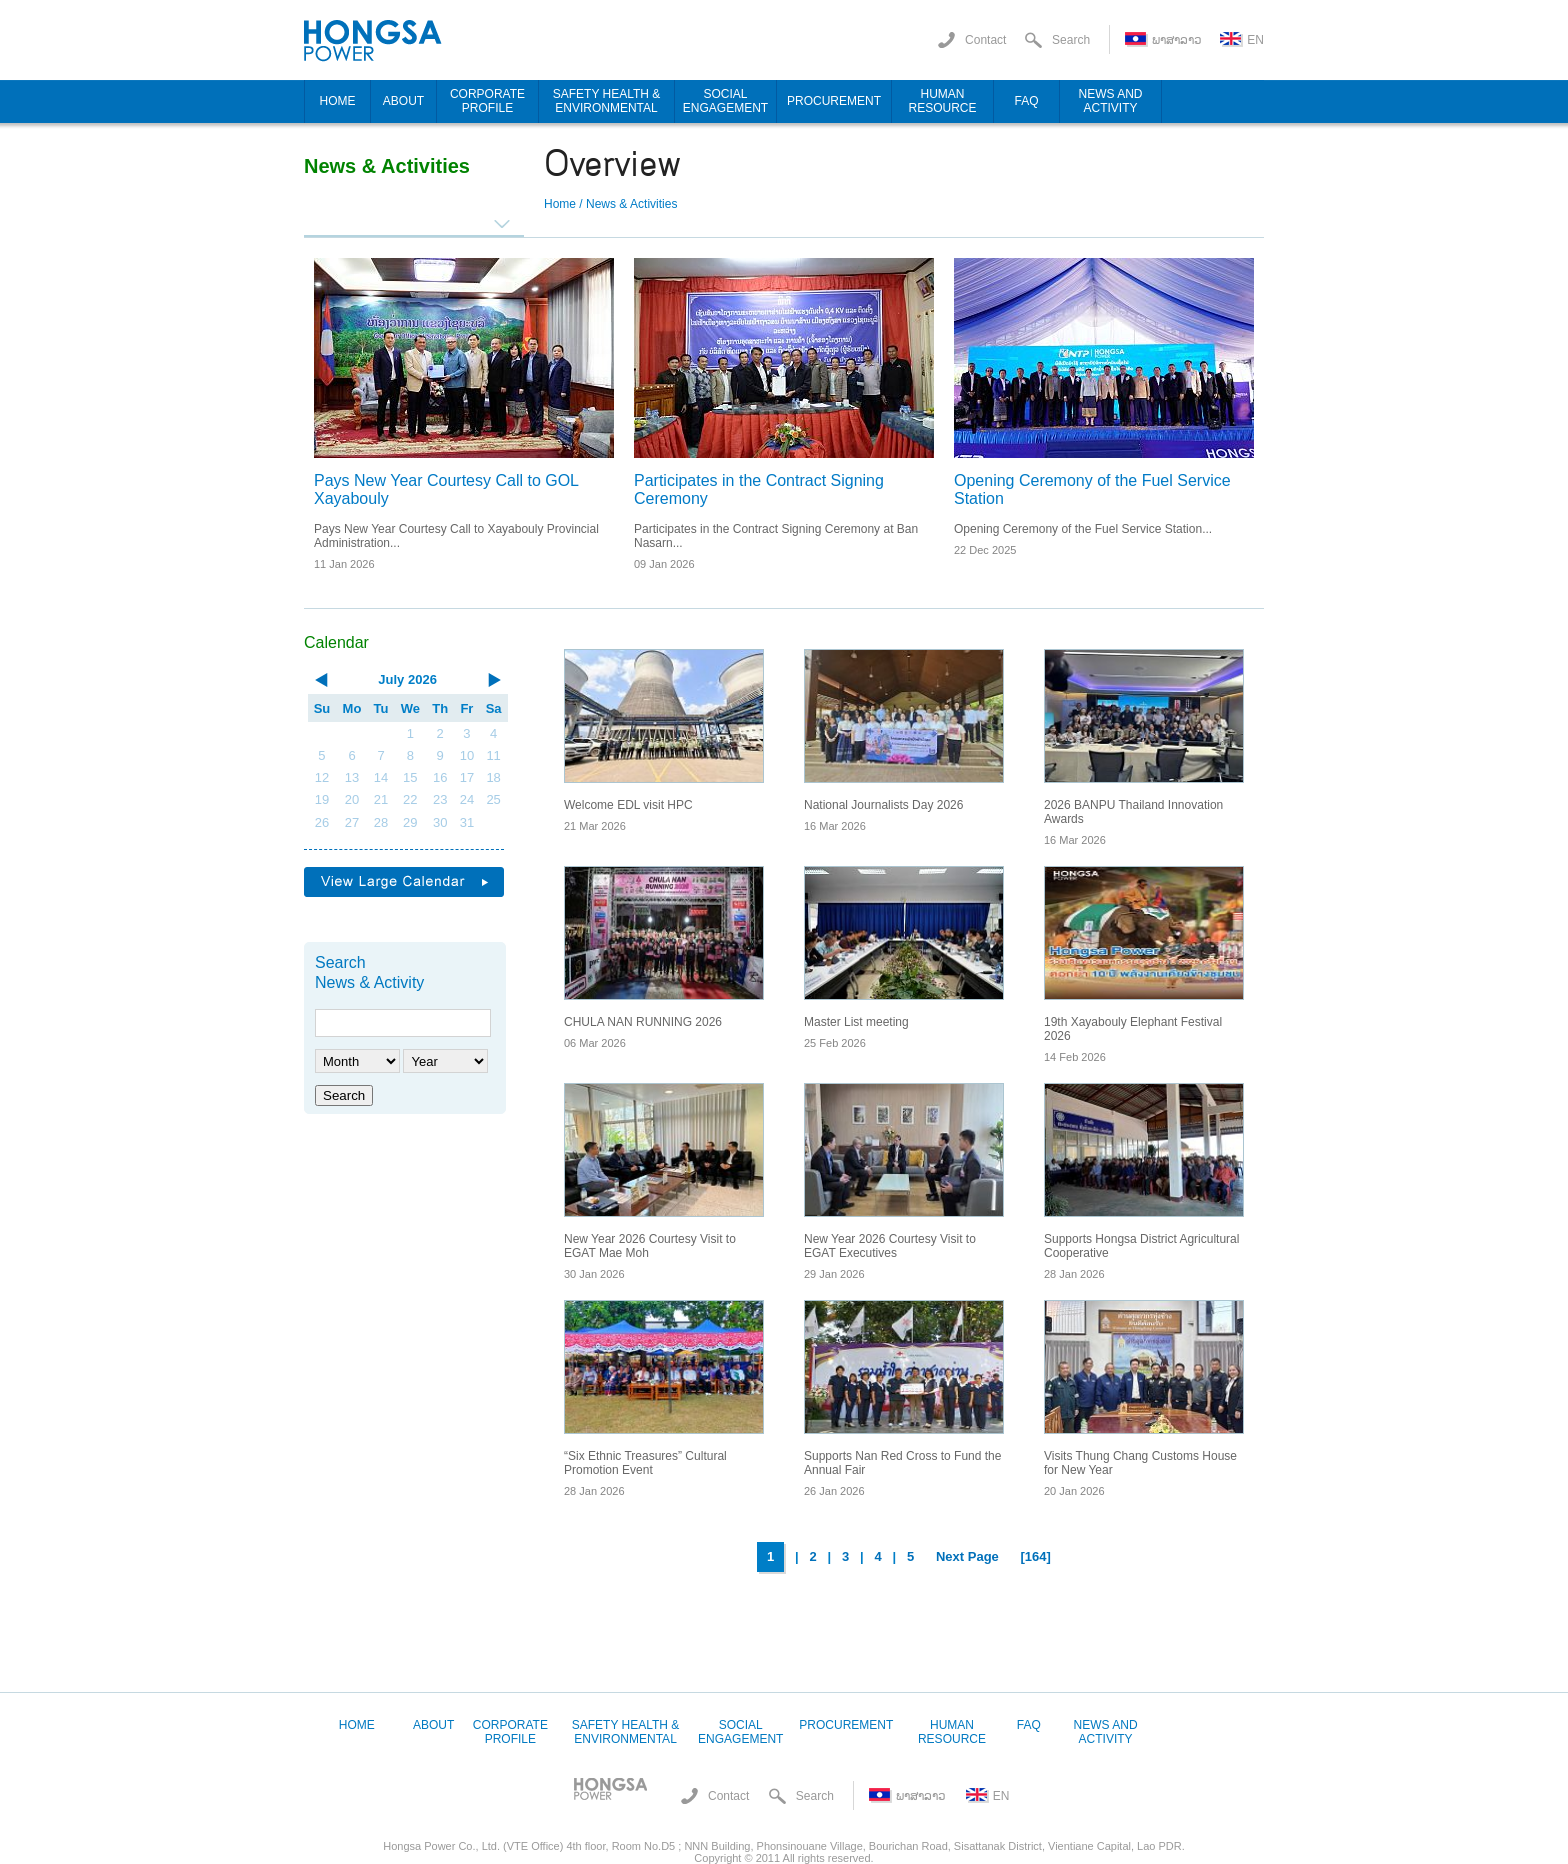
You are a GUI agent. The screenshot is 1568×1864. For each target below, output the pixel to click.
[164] (1036, 1556)
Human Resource (952, 1732)
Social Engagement (740, 1732)
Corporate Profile (510, 1732)
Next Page (967, 1556)
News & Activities (631, 204)
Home (560, 204)
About (433, 1725)
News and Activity (1106, 1732)
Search (344, 1095)
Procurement (846, 1725)
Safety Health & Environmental (626, 1732)
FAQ (1029, 1725)
